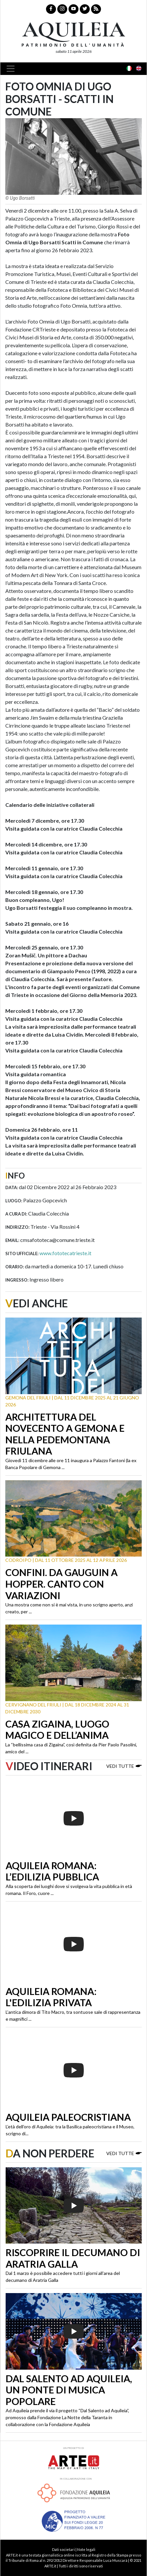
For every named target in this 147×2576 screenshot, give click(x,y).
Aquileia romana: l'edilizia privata (51, 1997)
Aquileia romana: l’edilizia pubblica (52, 1871)
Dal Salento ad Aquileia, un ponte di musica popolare (69, 2390)
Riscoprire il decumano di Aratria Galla (73, 2258)
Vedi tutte (124, 1766)
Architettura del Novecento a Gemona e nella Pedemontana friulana (64, 1434)
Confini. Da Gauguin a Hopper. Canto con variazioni (61, 1584)
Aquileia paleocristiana (68, 2117)
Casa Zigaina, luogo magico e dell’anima (57, 1729)
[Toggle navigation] (13, 68)
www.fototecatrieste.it (65, 1253)
